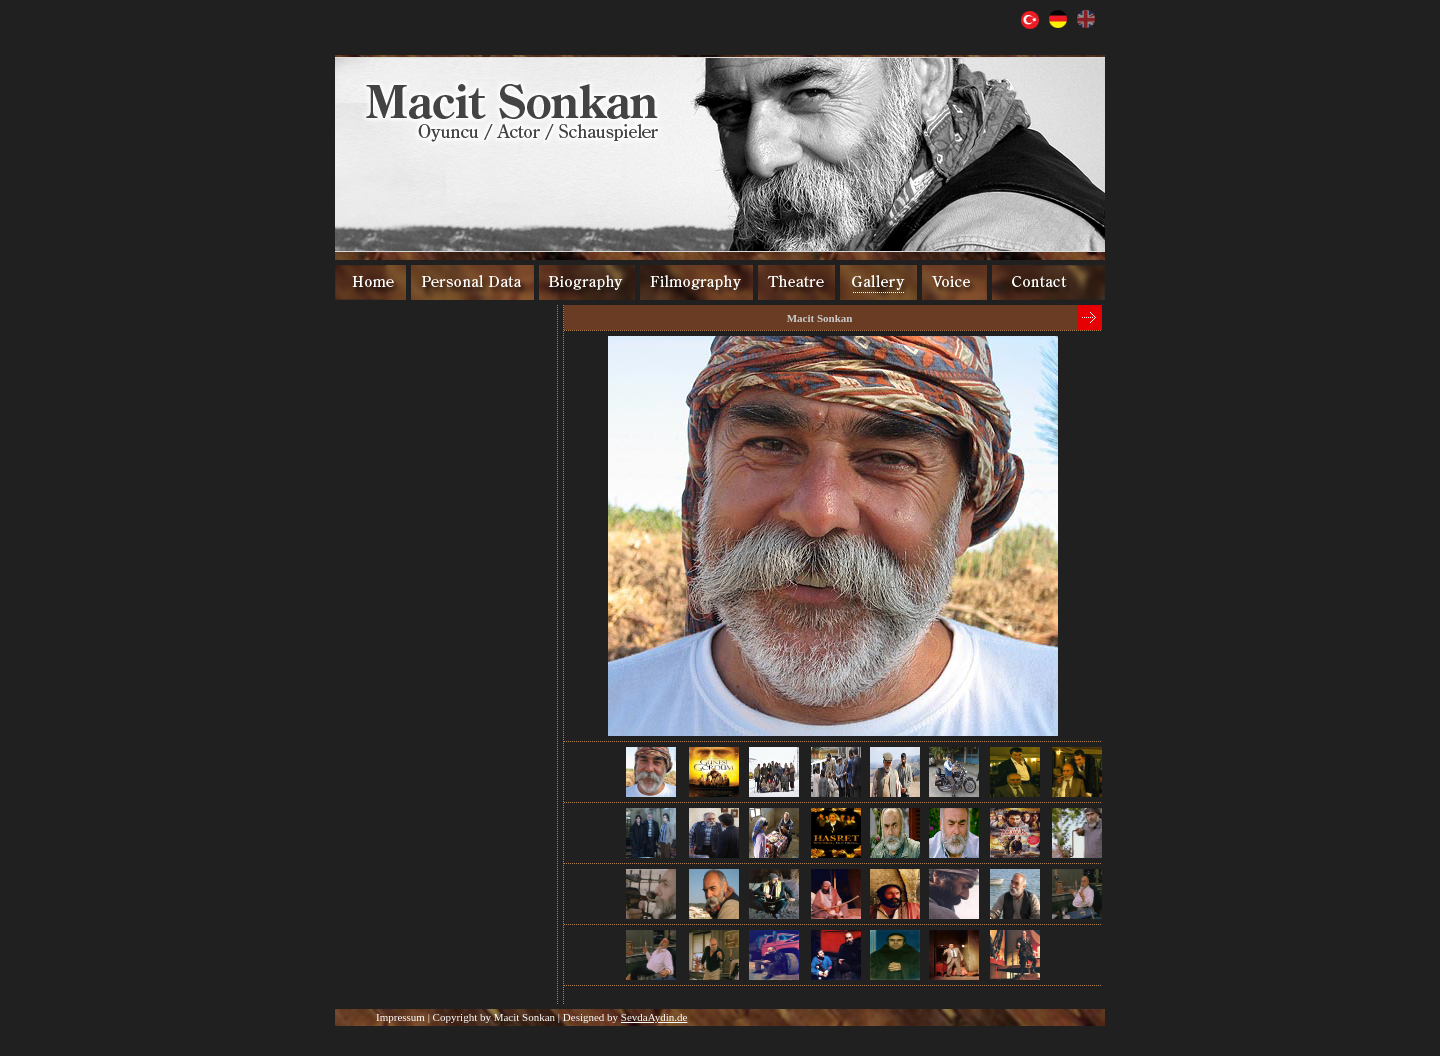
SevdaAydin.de (654, 1017)
